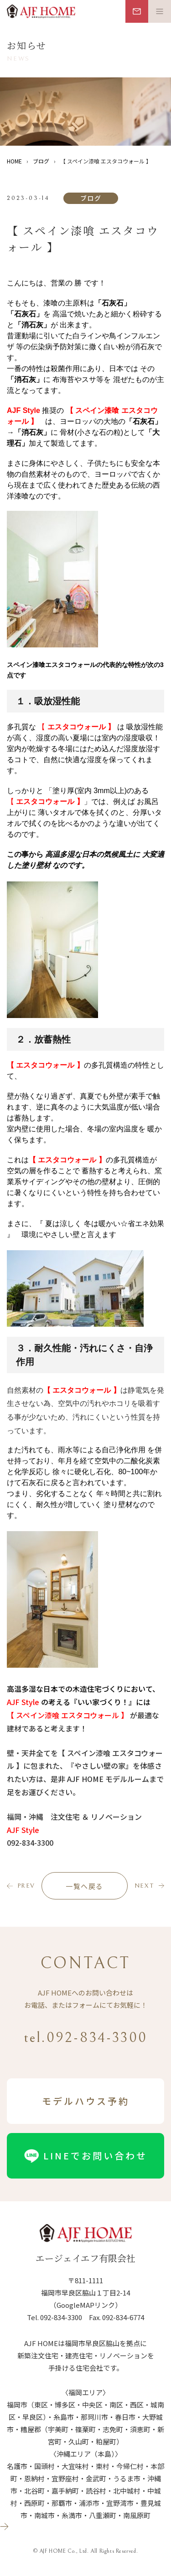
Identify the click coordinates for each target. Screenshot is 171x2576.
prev (26, 1885)
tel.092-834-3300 (85, 2037)
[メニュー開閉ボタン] (159, 11)
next (144, 1885)
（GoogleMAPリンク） (86, 2305)
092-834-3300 (61, 2317)
